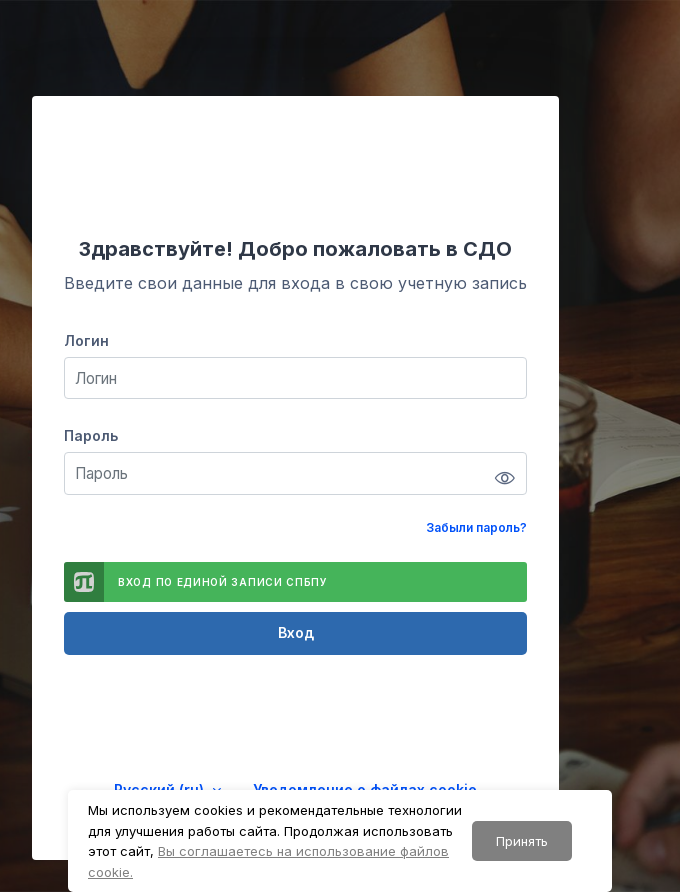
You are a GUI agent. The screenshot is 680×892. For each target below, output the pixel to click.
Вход (296, 632)
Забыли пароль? (476, 527)
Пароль (91, 435)
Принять (522, 841)
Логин (86, 340)
